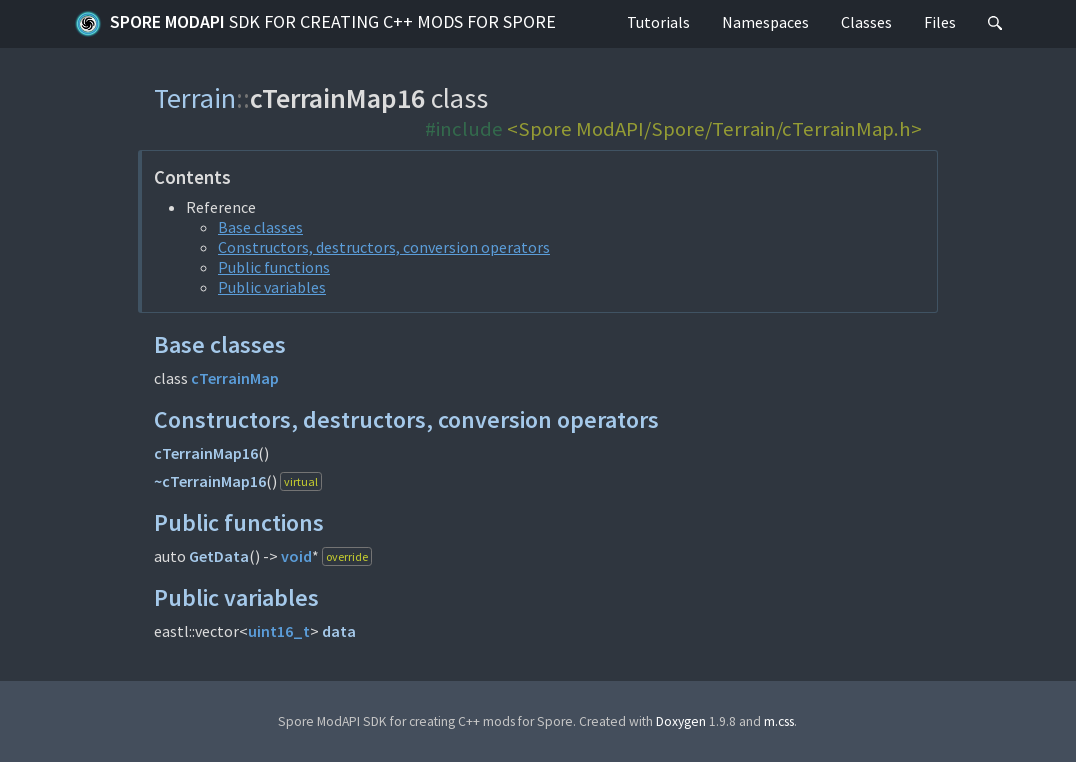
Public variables (272, 287)
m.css (779, 721)
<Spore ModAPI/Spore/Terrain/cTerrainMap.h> (714, 129)
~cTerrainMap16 (210, 481)
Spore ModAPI (315, 24)
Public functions (274, 267)
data (339, 631)
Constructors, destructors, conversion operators (384, 247)
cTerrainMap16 (206, 453)
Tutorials (658, 22)
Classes (866, 22)
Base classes (260, 227)
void (296, 556)
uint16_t (279, 631)
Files (940, 22)
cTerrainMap (235, 378)
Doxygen (681, 721)
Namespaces (765, 22)
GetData (219, 556)
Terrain (195, 98)
